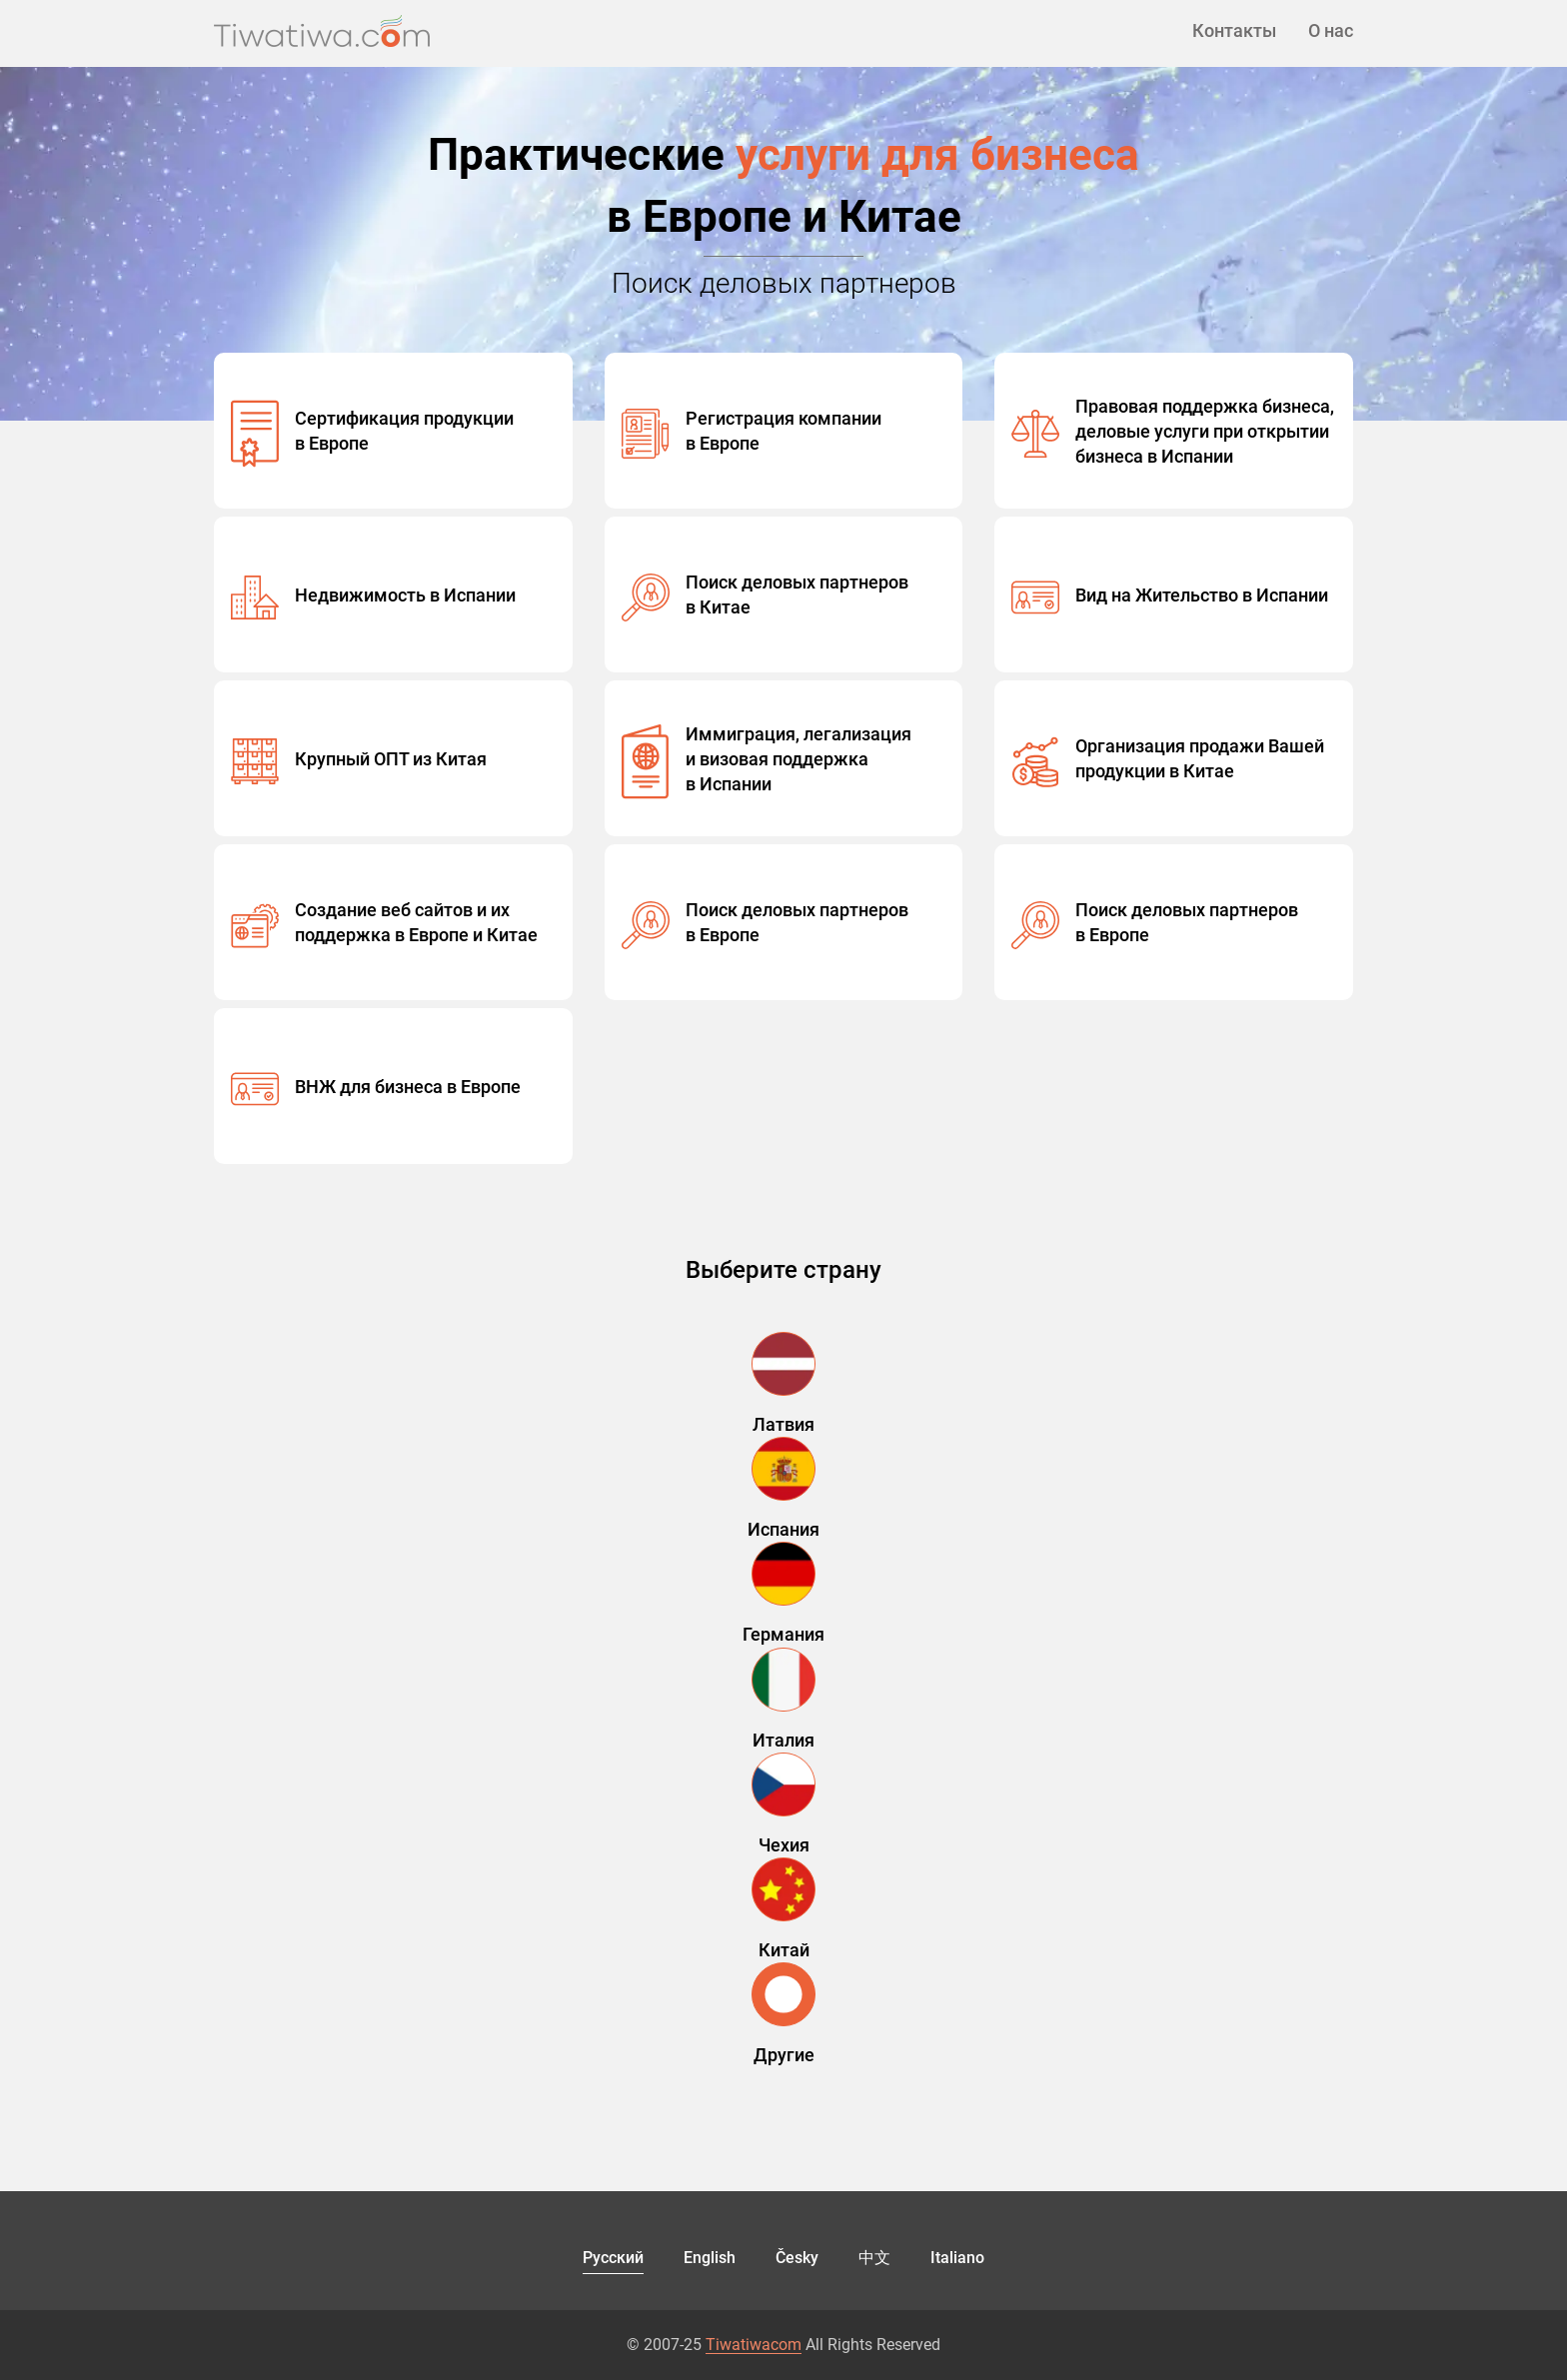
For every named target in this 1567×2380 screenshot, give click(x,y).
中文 (874, 2257)
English (710, 2257)
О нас (1330, 30)
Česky (797, 2257)
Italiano (957, 2257)
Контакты (1234, 30)
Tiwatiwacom (753, 2344)
